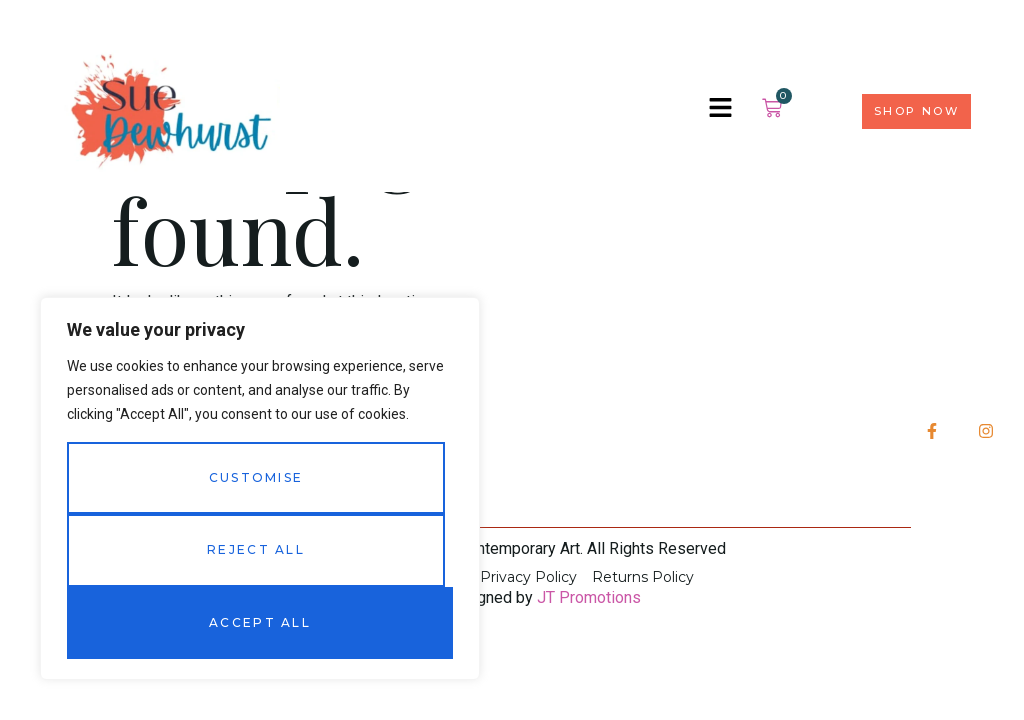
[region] (260, 488)
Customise (256, 477)
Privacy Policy (528, 577)
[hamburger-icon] (720, 110)
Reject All (256, 549)
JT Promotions (589, 597)
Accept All (260, 622)
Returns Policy (643, 577)
